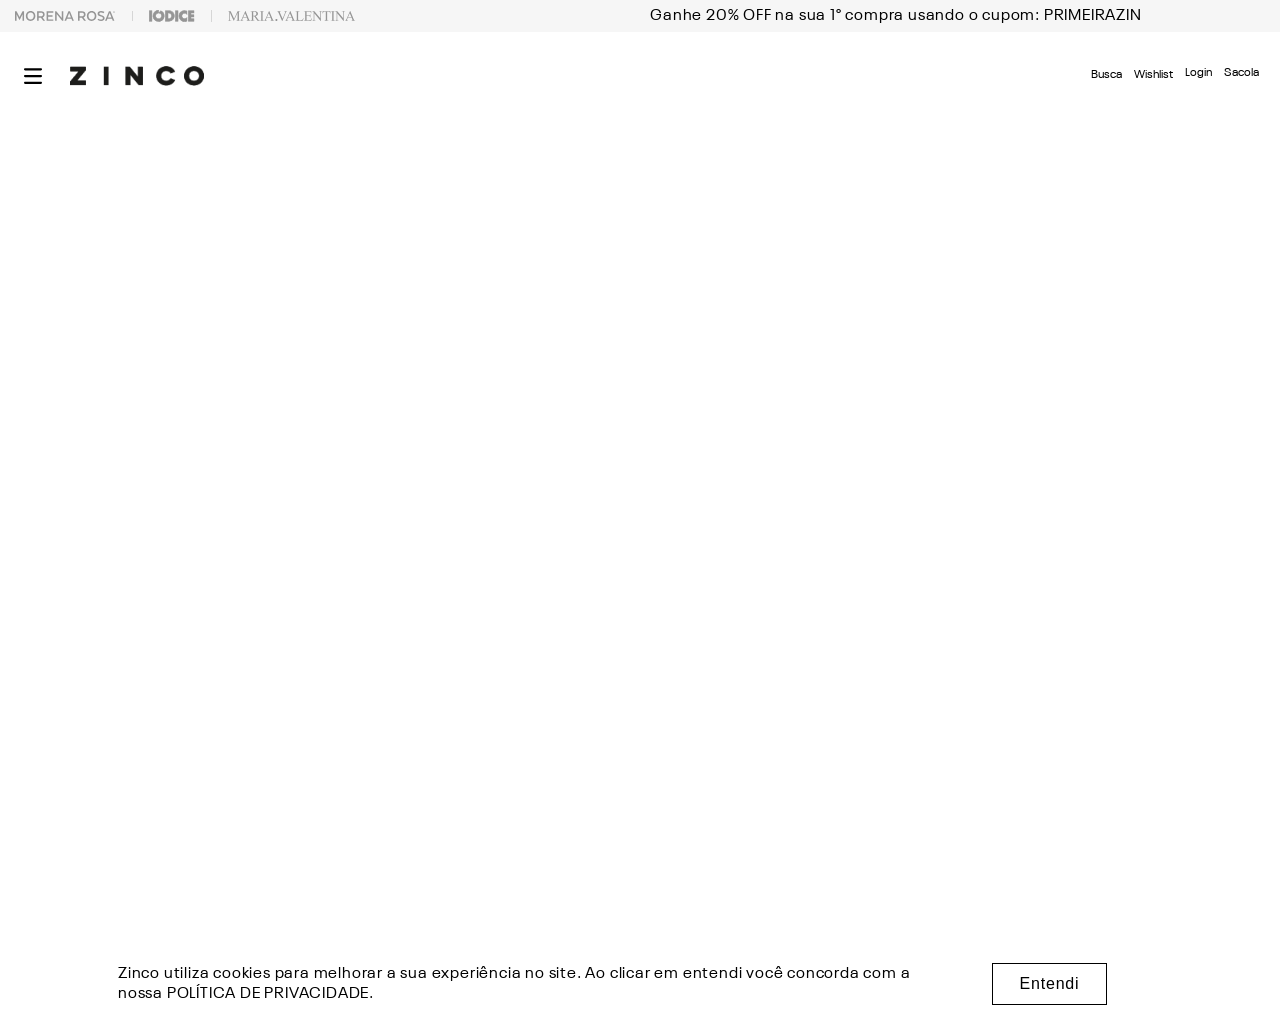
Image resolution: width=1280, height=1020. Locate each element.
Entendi (1050, 983)
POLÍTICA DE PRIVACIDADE (268, 994)
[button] (33, 76)
